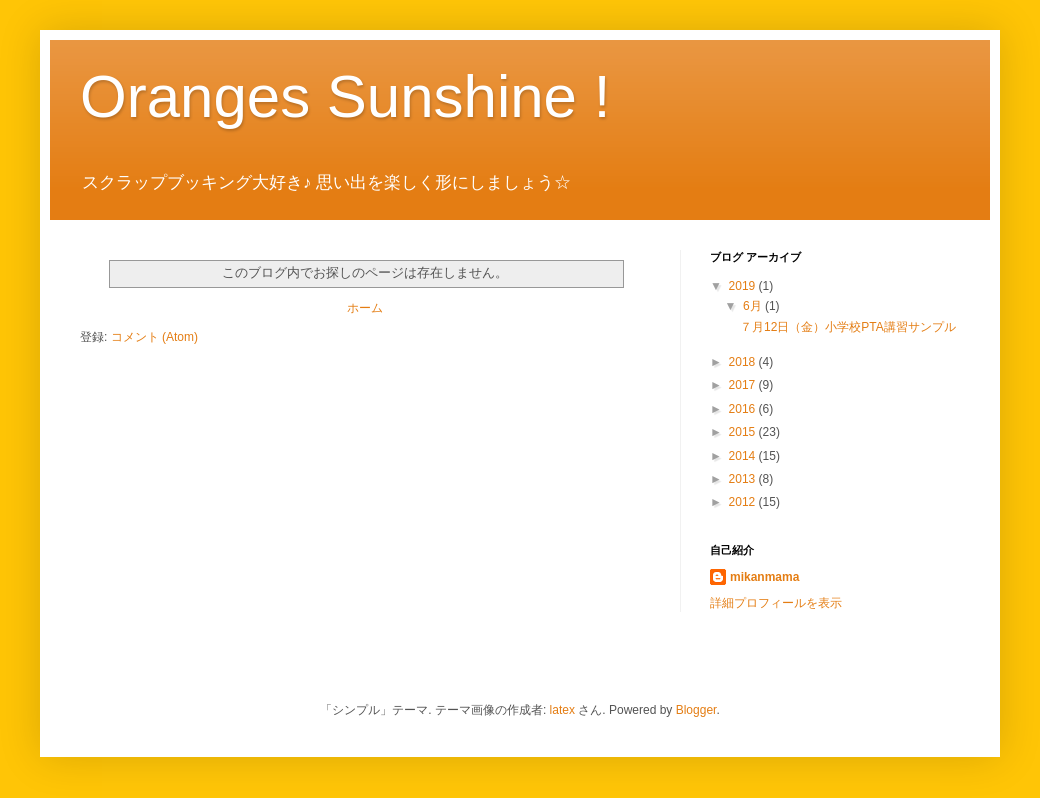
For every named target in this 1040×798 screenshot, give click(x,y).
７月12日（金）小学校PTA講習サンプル (848, 327)
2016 (744, 409)
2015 (744, 432)
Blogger (696, 710)
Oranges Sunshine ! (345, 96)
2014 (744, 456)
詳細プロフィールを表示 (776, 603)
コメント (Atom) (154, 337)
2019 (744, 286)
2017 (744, 385)
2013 (744, 479)
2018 (744, 362)
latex (562, 710)
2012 (744, 502)
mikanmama (764, 577)
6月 (754, 306)
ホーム (365, 308)
